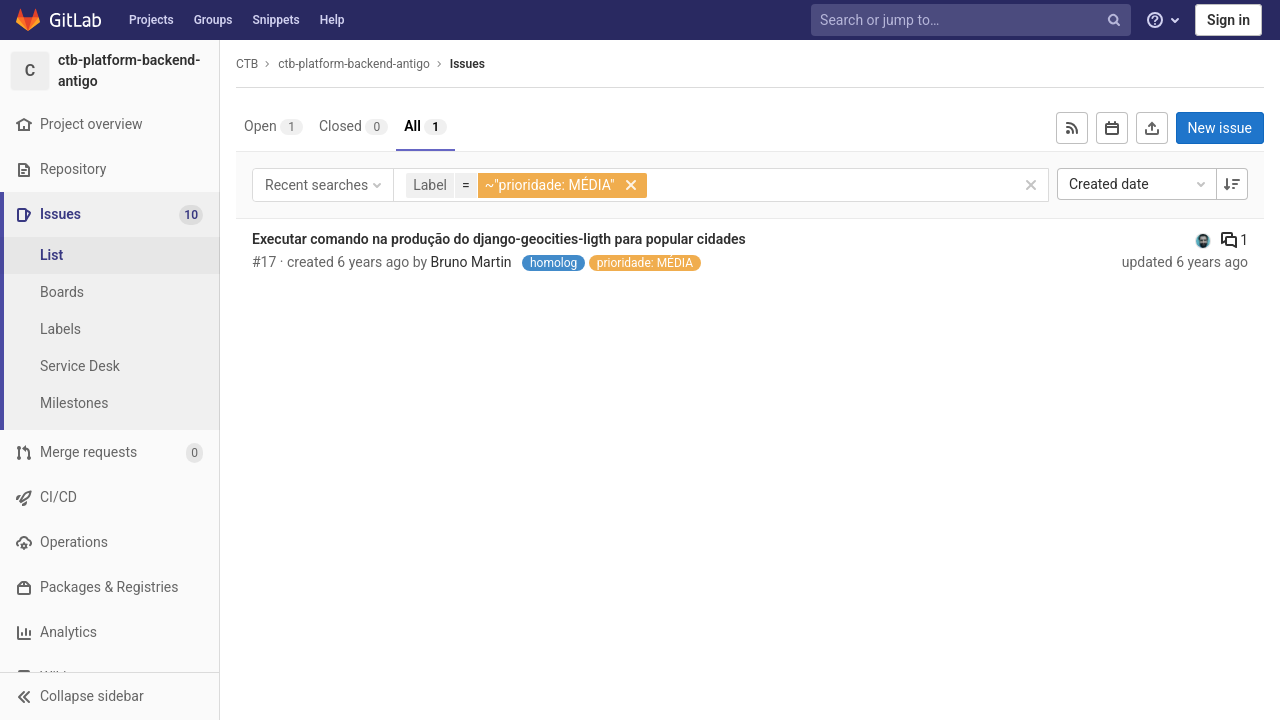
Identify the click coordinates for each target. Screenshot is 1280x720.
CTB (247, 64)
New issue (1220, 128)
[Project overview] (109, 124)
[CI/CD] (109, 497)
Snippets (275, 20)
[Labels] (110, 329)
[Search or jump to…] (973, 20)
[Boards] (110, 292)
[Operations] (109, 542)
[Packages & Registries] (109, 587)
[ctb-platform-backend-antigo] (110, 71)
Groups (213, 20)
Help (332, 20)
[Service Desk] (110, 366)
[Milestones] (110, 403)
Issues (467, 64)
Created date (1139, 184)
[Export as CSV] (1152, 128)
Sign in (1228, 20)
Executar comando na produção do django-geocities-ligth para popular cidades (499, 239)
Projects (151, 20)
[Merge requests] (109, 452)
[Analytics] (109, 632)
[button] (109, 696)
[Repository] (109, 169)
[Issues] (111, 214)
